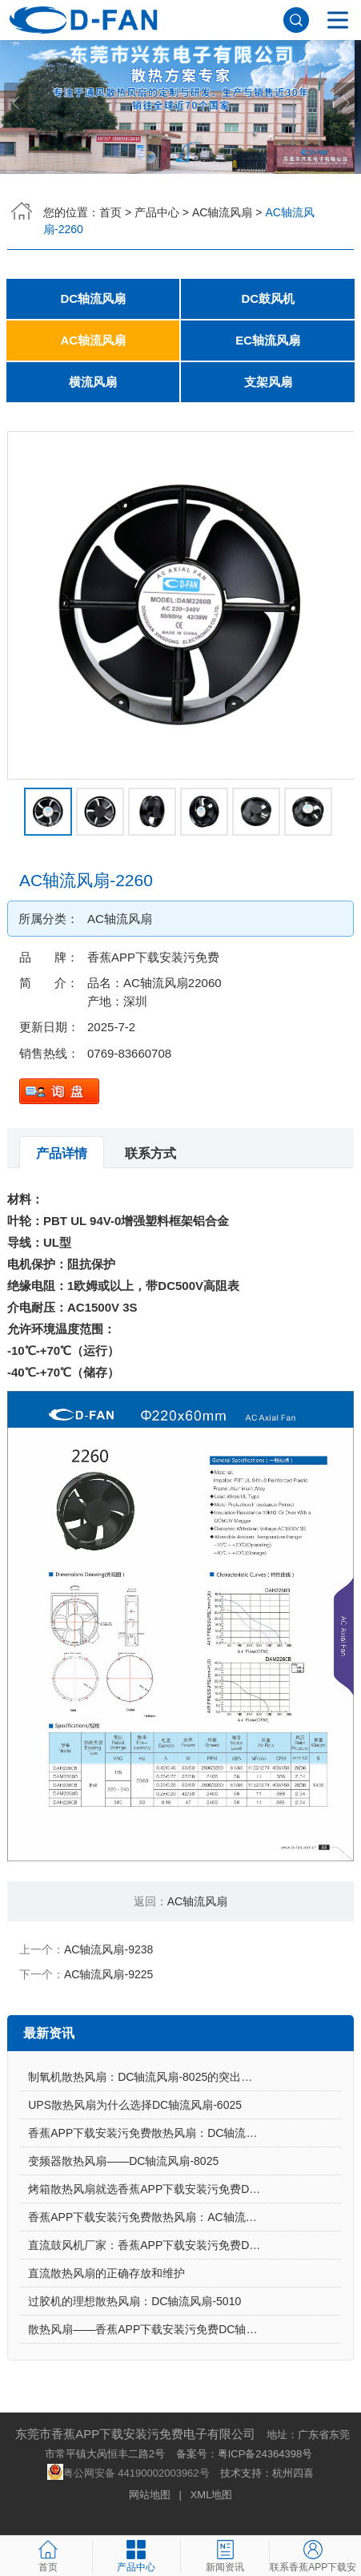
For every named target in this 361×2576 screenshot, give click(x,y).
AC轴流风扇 (222, 212)
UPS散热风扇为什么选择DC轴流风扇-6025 (135, 2104)
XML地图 (212, 2495)
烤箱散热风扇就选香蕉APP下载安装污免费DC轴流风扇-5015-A (184, 2189)
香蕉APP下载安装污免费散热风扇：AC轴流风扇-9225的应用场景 (184, 2217)
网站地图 (149, 2495)
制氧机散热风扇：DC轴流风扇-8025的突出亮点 (145, 2076)
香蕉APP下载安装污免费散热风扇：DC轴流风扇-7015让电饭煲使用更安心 (184, 2133)
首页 (110, 212)
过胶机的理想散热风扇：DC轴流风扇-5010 (134, 2301)
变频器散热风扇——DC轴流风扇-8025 (123, 2161)
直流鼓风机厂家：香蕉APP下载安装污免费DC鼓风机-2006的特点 (184, 2245)
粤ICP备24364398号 (265, 2454)
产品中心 (156, 212)
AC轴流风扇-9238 (108, 1949)
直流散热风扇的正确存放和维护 (106, 2273)
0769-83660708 (129, 1053)
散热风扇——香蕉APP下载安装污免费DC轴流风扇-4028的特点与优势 (184, 2329)
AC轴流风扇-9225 (108, 1974)
